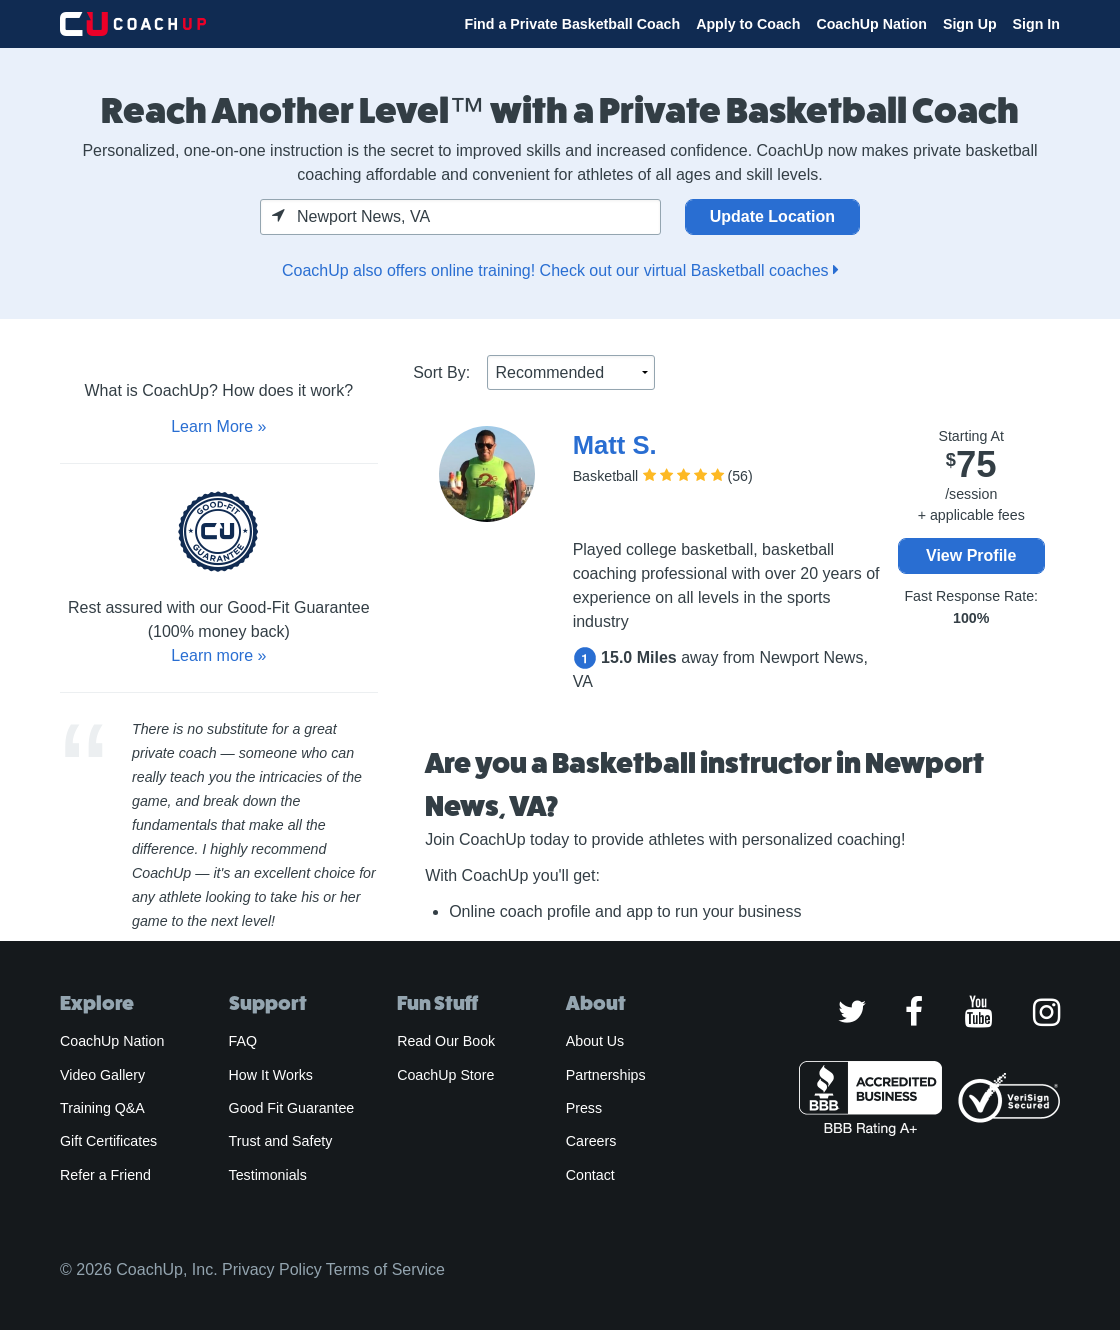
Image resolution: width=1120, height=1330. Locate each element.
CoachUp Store (445, 1075)
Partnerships (606, 1075)
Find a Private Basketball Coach (572, 24)
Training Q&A (102, 1108)
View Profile (971, 555)
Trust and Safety (281, 1141)
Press (584, 1108)
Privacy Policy (272, 1269)
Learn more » (218, 655)
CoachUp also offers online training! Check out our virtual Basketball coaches (560, 270)
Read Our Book (446, 1041)
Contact (590, 1175)
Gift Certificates (108, 1141)
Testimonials (268, 1175)
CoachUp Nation (871, 24)
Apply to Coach (748, 24)
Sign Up (970, 24)
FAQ (243, 1041)
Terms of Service (385, 1269)
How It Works (271, 1075)
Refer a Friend (105, 1175)
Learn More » (218, 426)
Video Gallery (102, 1075)
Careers (591, 1141)
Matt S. (615, 445)
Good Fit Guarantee (292, 1108)
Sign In (1036, 24)
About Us (595, 1041)
